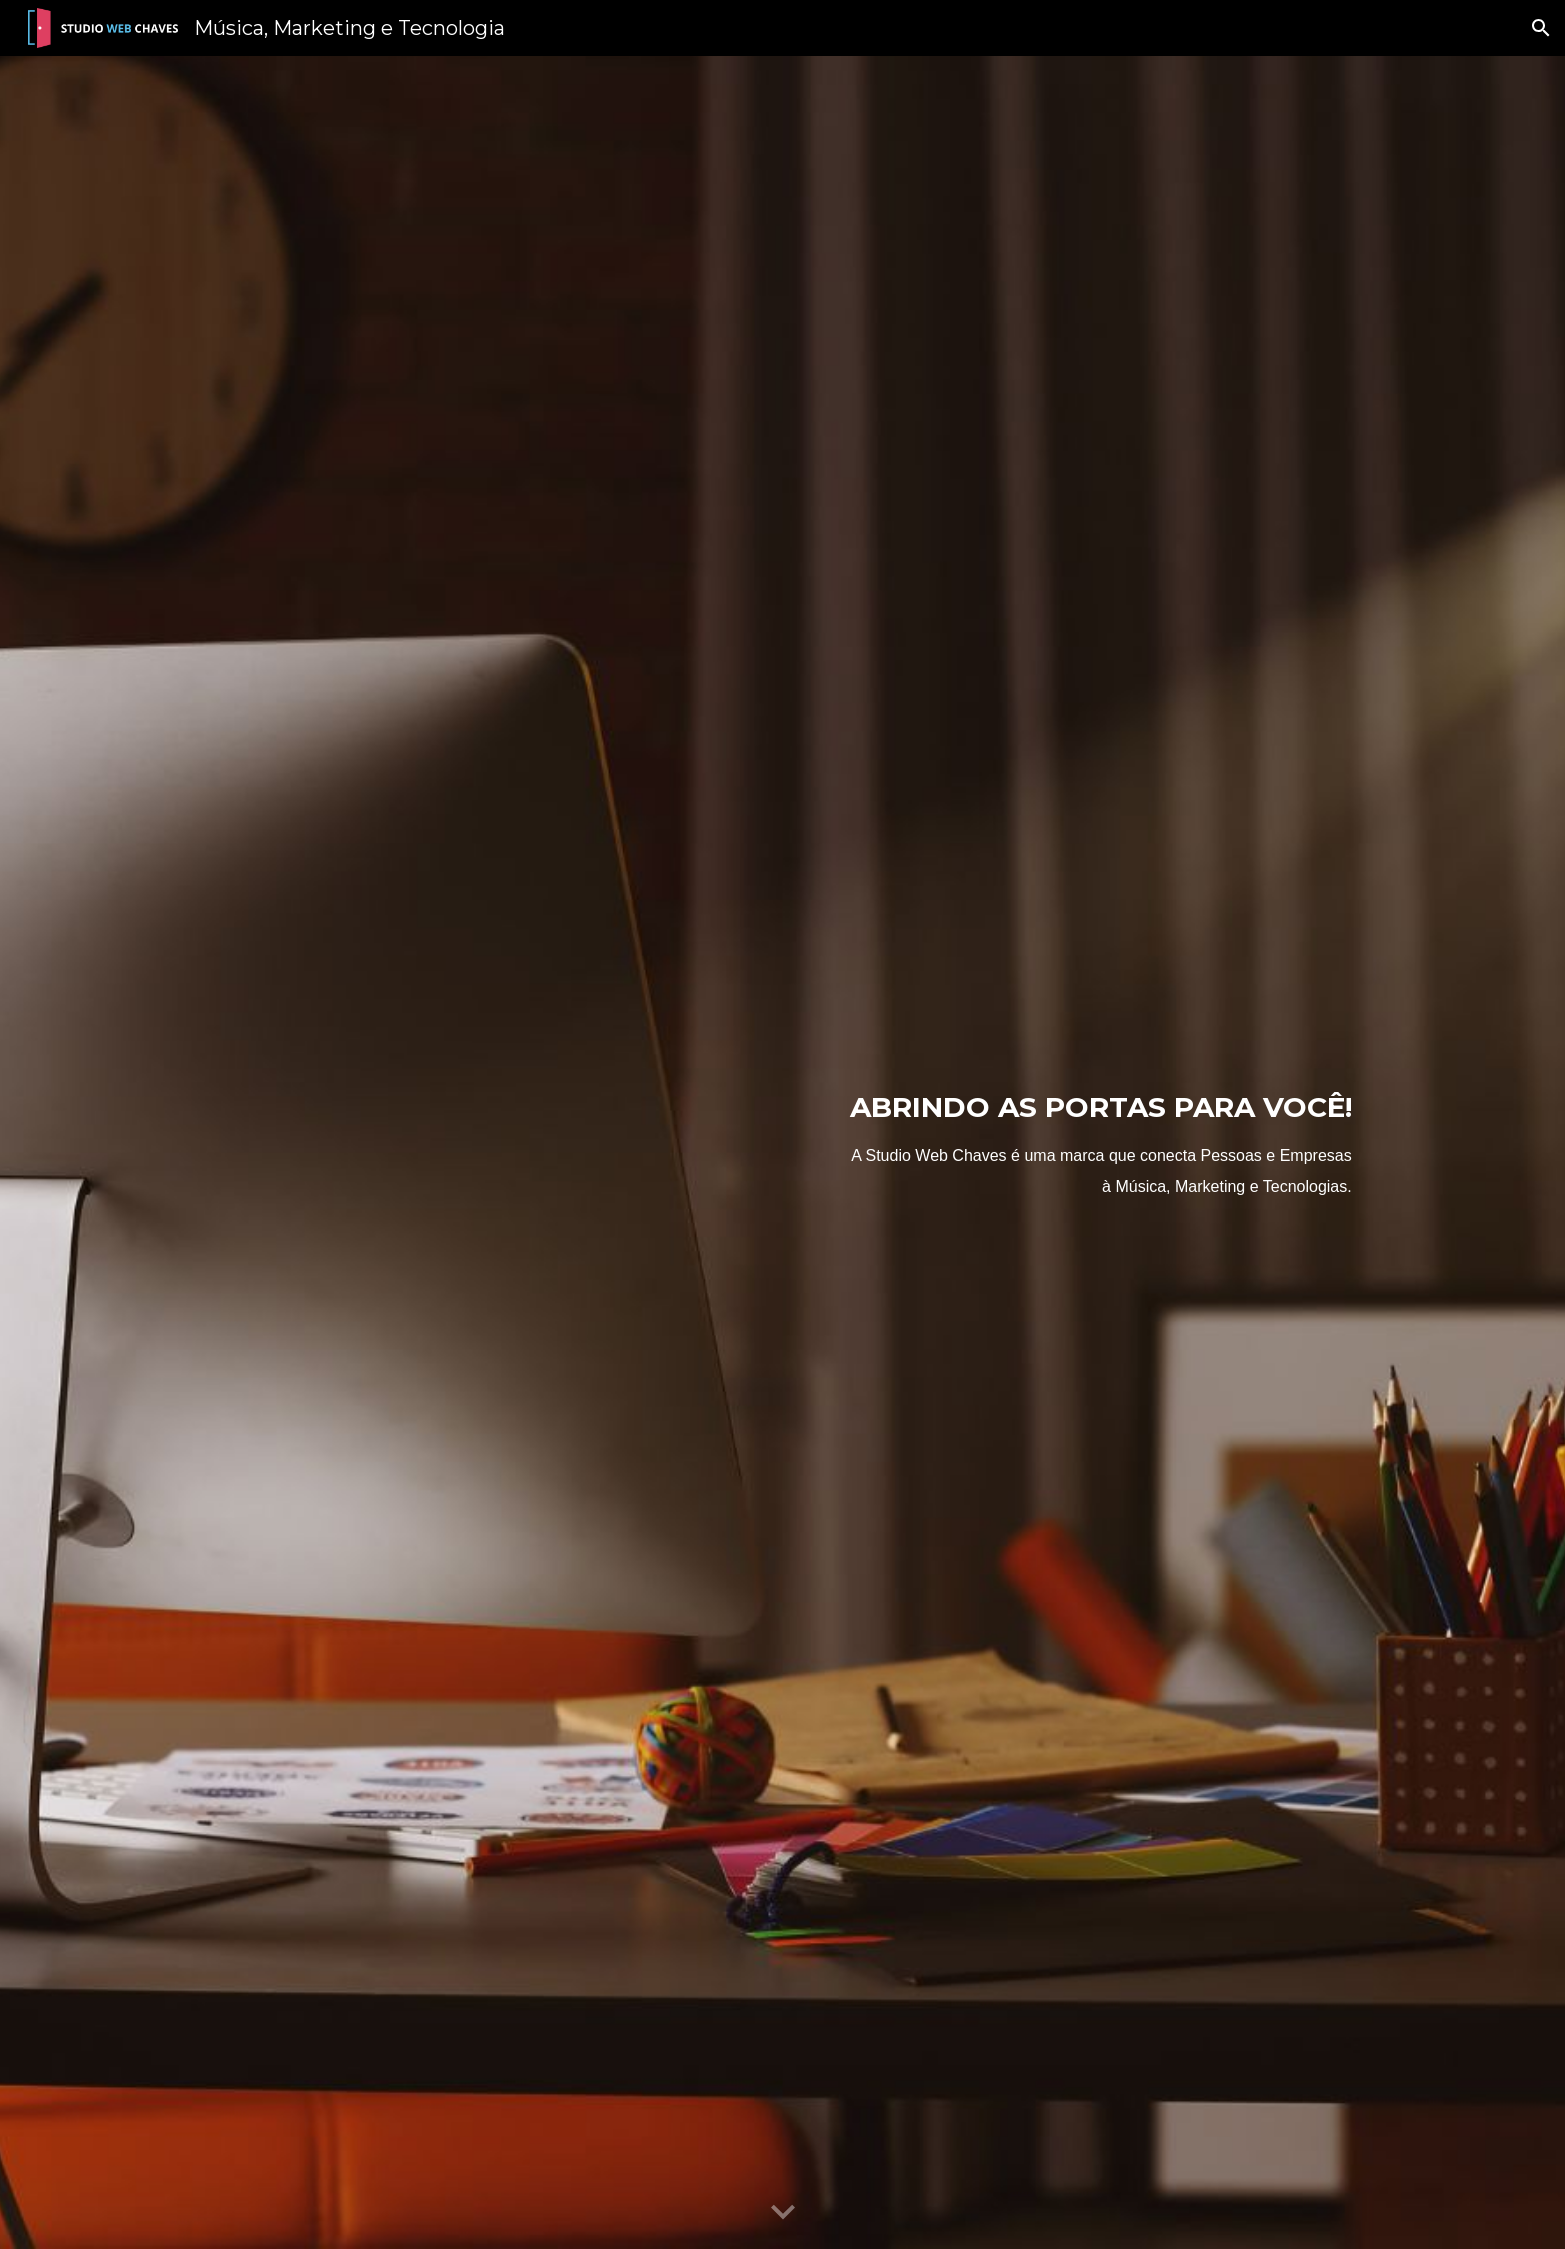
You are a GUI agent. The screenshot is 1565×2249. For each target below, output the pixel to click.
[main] (980, 1152)
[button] (1541, 28)
